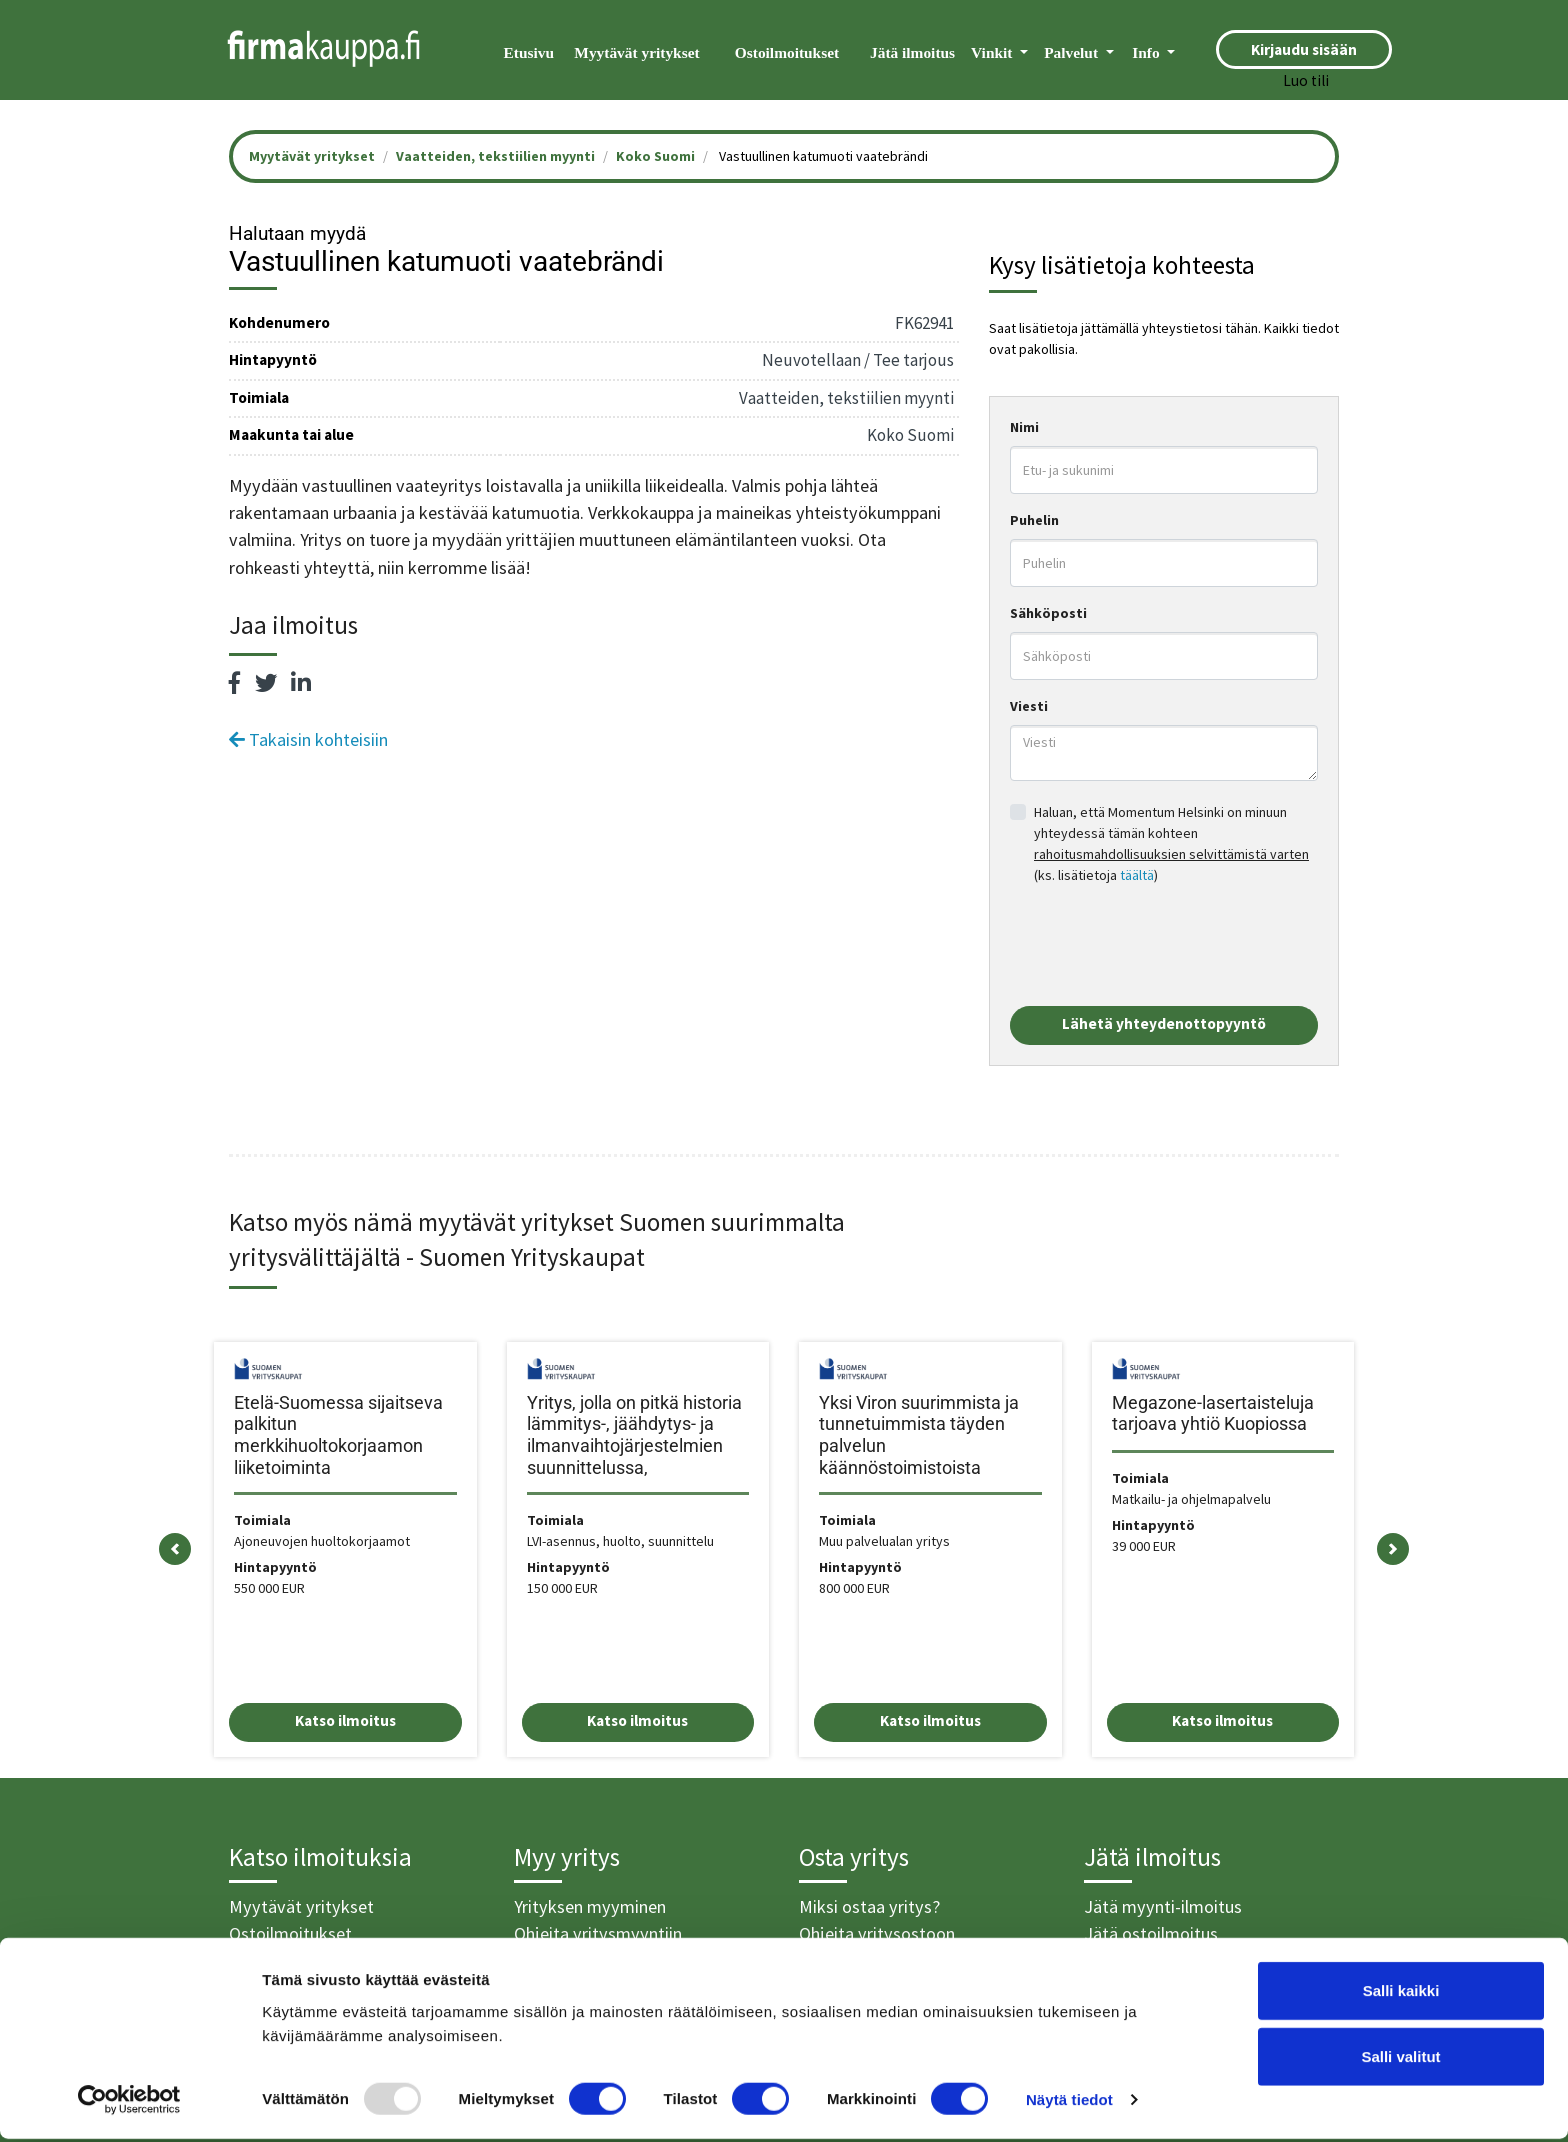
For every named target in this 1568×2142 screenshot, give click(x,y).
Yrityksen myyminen (590, 1906)
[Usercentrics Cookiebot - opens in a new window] (129, 2103)
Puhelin (1034, 520)
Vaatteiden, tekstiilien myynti (495, 156)
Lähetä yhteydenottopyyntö (1164, 1023)
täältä (1137, 875)
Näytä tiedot (1069, 2102)
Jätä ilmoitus (912, 52)
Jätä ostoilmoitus (1151, 1933)
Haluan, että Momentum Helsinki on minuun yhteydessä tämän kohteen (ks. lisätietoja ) (1171, 843)
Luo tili (1306, 80)
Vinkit (993, 52)
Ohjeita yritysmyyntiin (598, 1933)
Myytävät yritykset (636, 52)
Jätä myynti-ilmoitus (1163, 1906)
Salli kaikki (1401, 1993)
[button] (175, 1549)
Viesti (1029, 706)
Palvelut (1073, 52)
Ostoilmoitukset (787, 52)
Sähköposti (1048, 613)
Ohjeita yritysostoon (877, 1933)
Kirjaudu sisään (1304, 49)
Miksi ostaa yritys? (869, 1906)
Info (1147, 52)
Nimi (1024, 427)
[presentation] (1162, 946)
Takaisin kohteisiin (308, 739)
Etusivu (529, 52)
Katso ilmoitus (345, 1720)
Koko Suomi (655, 156)
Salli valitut (1400, 2059)
